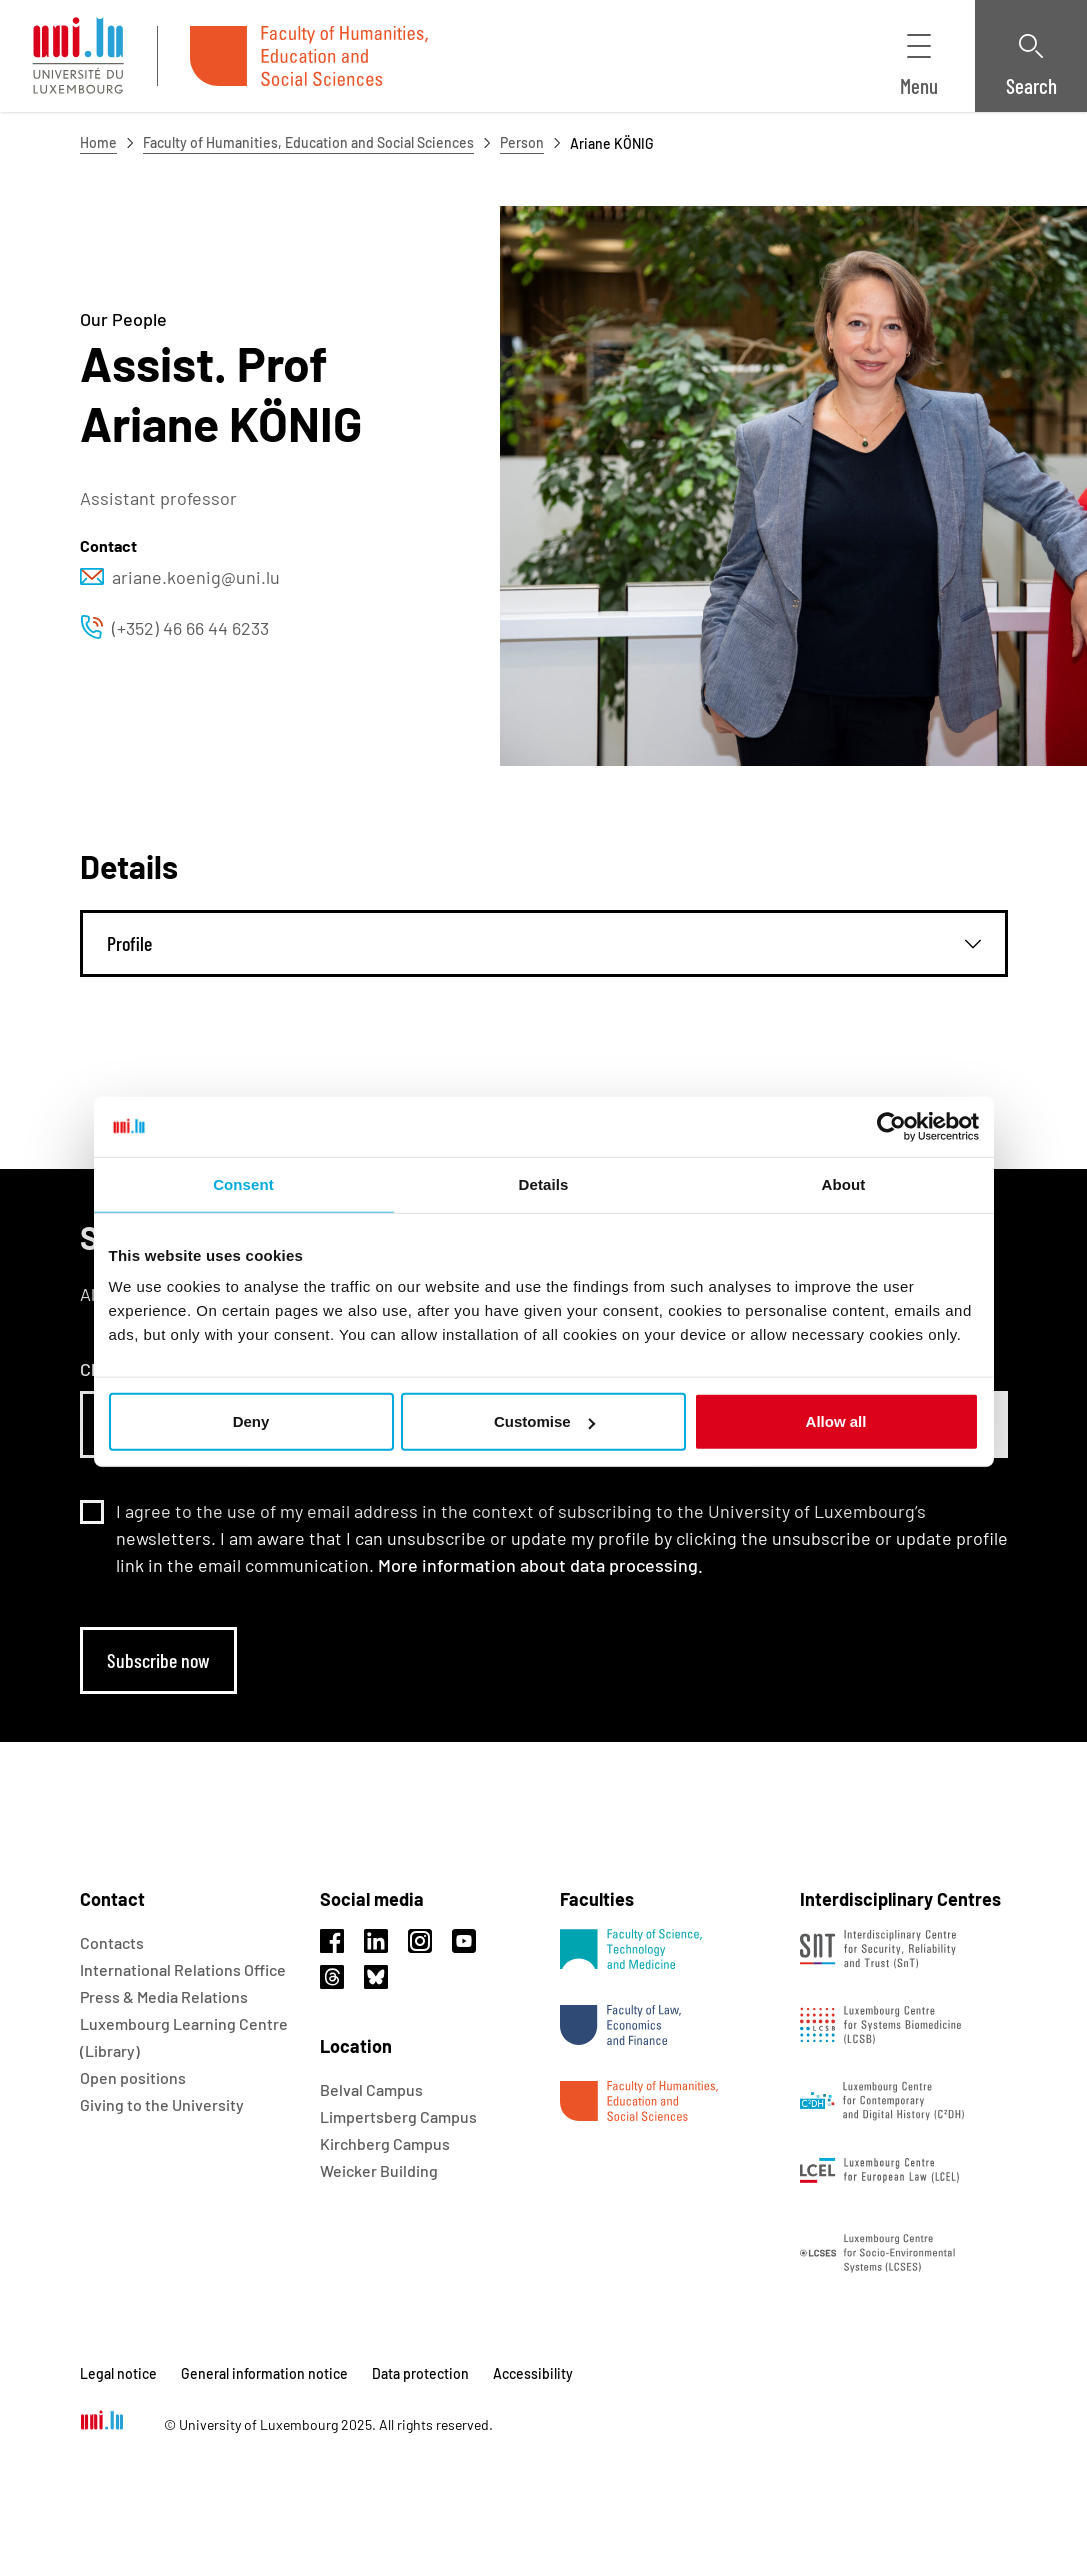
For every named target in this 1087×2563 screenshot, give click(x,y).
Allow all (836, 1421)
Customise (544, 1421)
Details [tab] (544, 1183)
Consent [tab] (243, 1183)
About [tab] (844, 1183)
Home (98, 142)
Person (522, 142)
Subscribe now (158, 1660)
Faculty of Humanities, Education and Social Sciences (308, 142)
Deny (251, 1421)
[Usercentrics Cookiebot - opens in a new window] (891, 1126)
